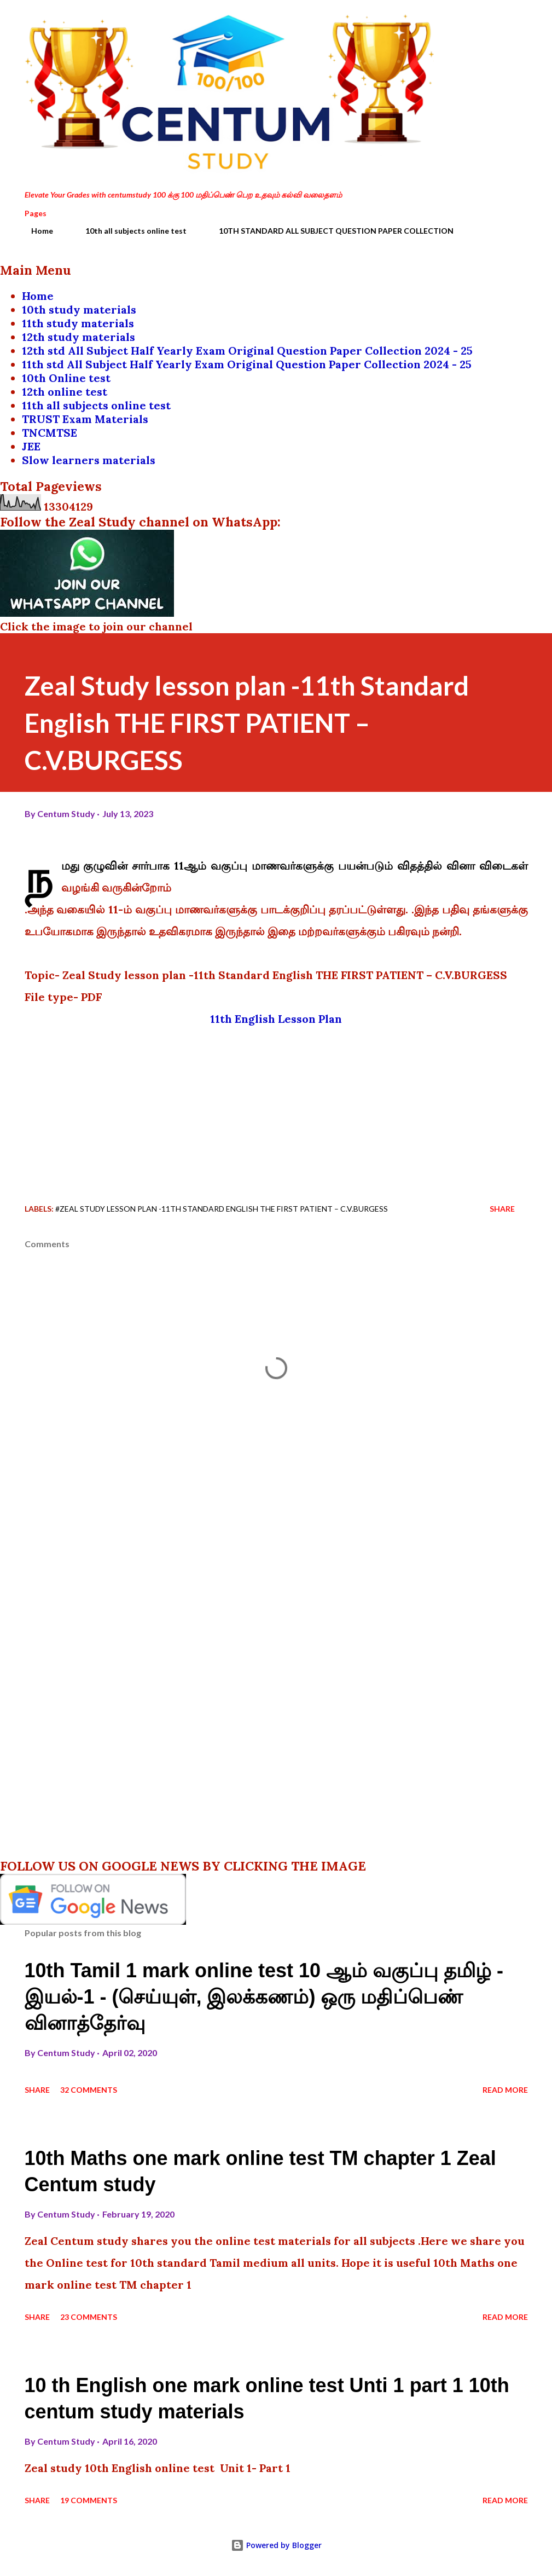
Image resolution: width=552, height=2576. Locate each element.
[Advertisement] (276, 1106)
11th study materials (78, 323)
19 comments (88, 2500)
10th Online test (66, 378)
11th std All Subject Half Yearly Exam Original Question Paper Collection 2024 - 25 (247, 364)
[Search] (473, 19)
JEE (31, 446)
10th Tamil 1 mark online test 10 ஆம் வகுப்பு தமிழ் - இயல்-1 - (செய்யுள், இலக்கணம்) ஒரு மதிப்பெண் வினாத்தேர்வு (264, 1996)
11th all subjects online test (96, 405)
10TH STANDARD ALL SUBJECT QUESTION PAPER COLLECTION (329, 230)
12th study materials (78, 337)
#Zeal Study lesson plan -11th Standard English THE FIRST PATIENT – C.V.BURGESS (221, 1208)
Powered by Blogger (276, 2545)
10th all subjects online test (129, 230)
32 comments (88, 2089)
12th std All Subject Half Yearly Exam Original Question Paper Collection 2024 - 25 (247, 350)
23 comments (88, 2317)
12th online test (64, 391)
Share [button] (502, 1208)
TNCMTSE (49, 432)
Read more (505, 2089)
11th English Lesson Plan (276, 1019)
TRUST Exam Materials (85, 419)
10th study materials (79, 309)
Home (36, 230)
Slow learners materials (88, 460)
